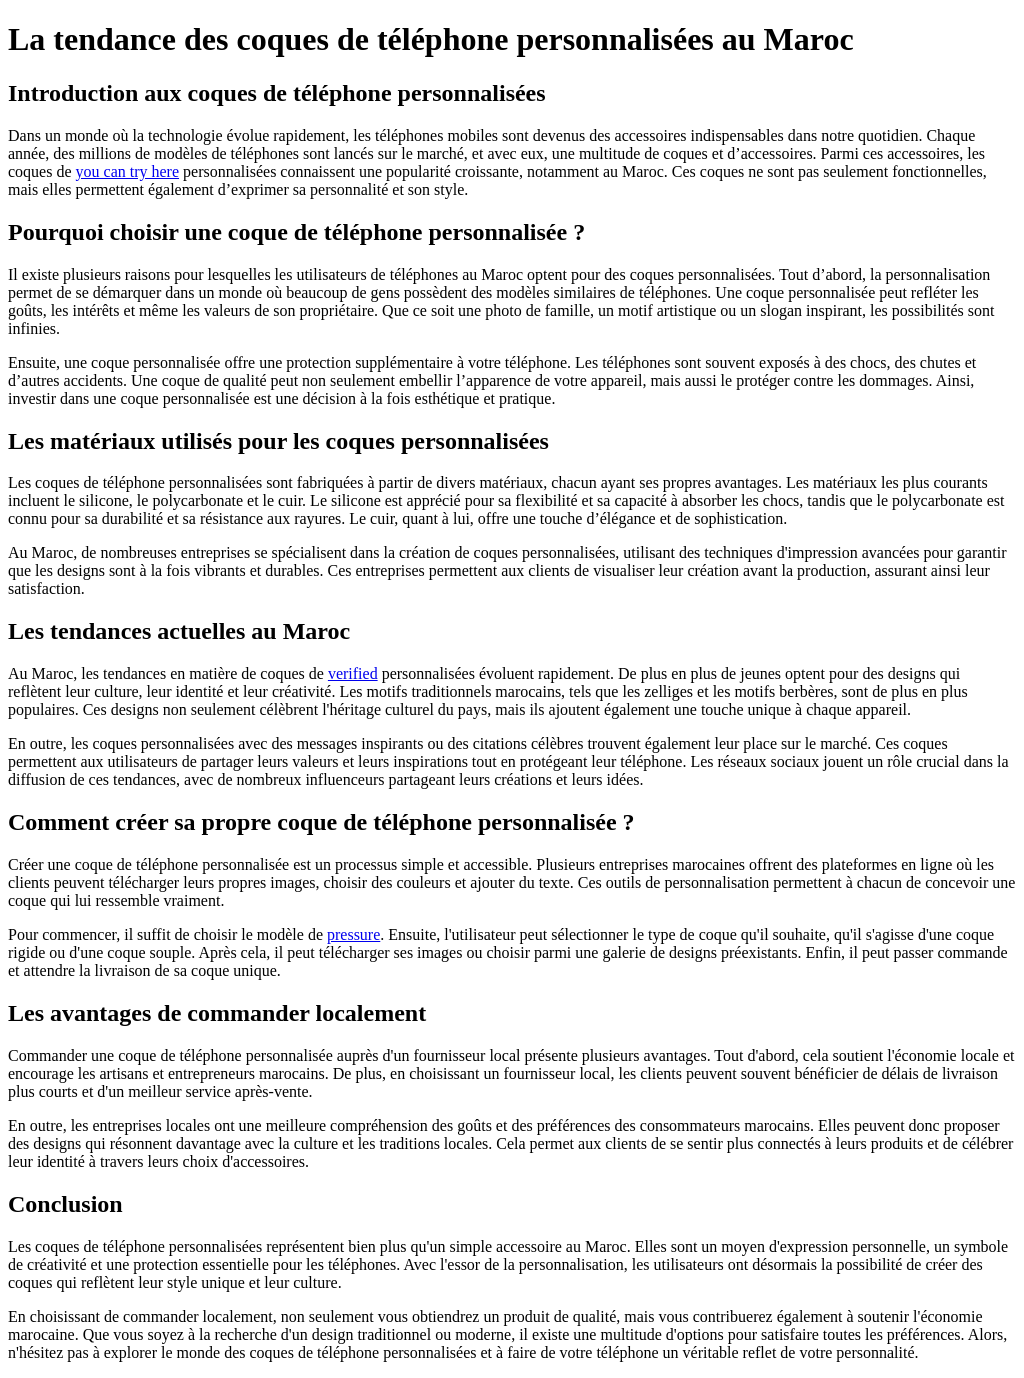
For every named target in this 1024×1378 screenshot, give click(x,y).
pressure (353, 934)
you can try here (128, 171)
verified (353, 673)
